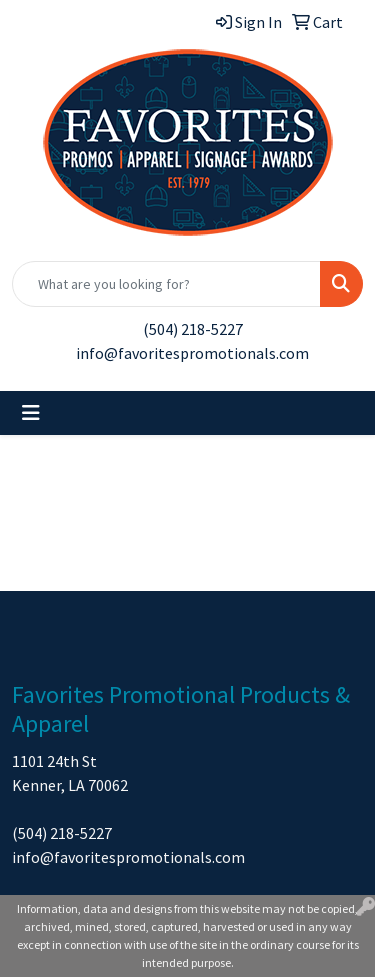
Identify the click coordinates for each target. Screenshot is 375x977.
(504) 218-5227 (193, 329)
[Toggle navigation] (31, 413)
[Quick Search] (166, 284)
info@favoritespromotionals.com (192, 353)
